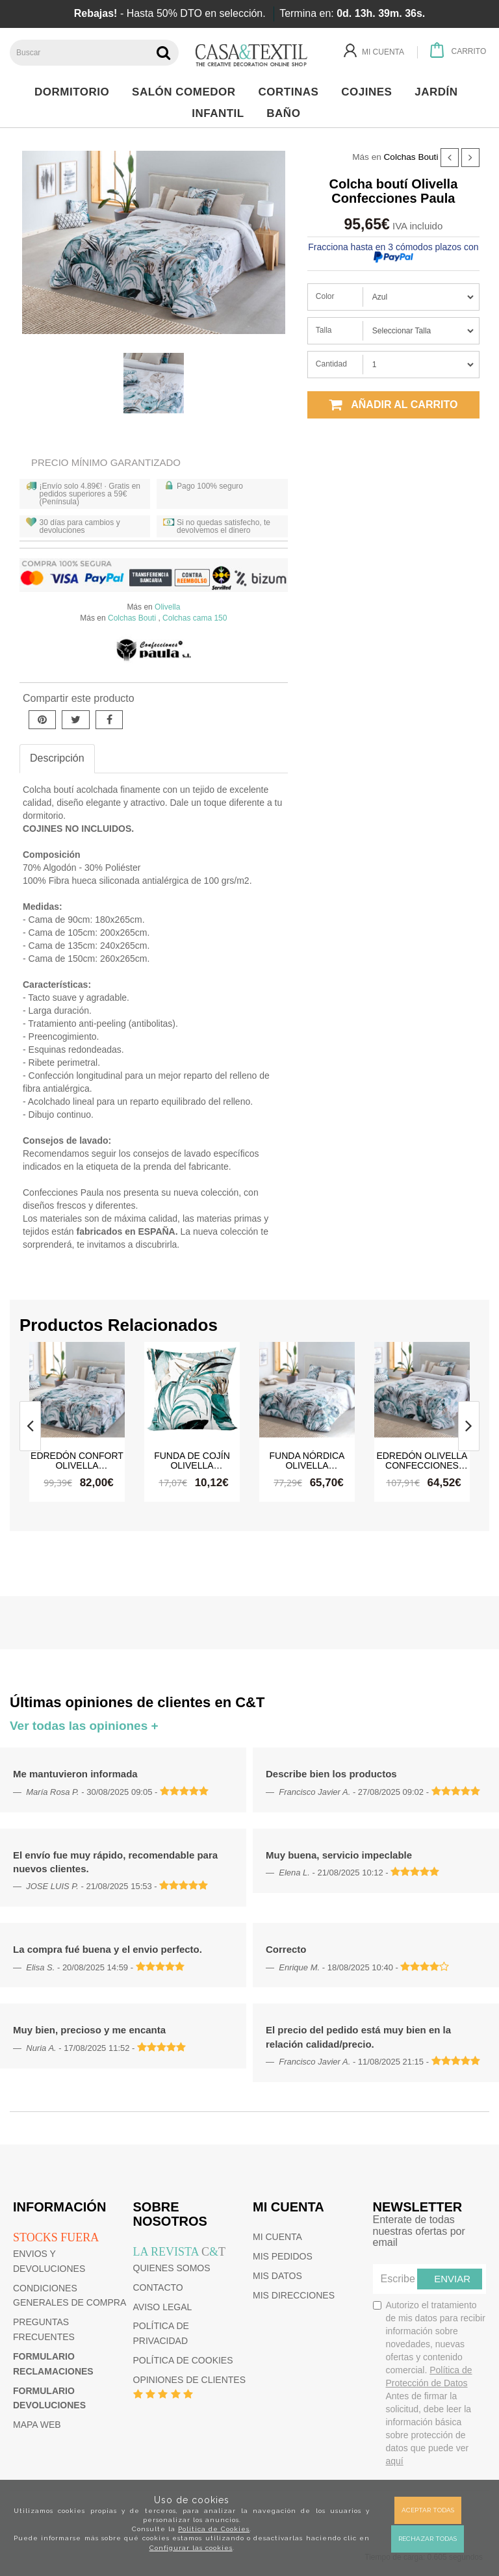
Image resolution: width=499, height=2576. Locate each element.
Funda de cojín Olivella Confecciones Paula (192, 1460)
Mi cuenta (277, 2237)
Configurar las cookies (191, 2547)
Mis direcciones (294, 2295)
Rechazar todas (427, 2538)
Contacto (158, 2287)
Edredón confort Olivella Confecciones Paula (77, 1460)
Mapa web (37, 2424)
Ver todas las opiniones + (84, 1725)
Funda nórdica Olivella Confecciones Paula (307, 1460)
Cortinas (292, 92)
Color (325, 296)
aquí (394, 2461)
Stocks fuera (56, 2237)
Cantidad (331, 363)
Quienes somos (172, 2268)
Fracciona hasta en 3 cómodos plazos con (393, 251)
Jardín (440, 92)
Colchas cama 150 (194, 618)
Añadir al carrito (393, 404)
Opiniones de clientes (189, 2380)
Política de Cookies (214, 2528)
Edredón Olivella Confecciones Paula (421, 1460)
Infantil (221, 113)
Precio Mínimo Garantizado (106, 462)
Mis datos (277, 2276)
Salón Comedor (187, 92)
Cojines (370, 92)
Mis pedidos (283, 2256)
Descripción (57, 758)
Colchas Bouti (411, 157)
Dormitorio (75, 92)
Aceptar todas (428, 2510)
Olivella (167, 607)
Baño (286, 113)
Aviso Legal (162, 2307)
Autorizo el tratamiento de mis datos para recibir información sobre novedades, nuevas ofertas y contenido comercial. (429, 2383)
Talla (324, 330)
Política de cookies (183, 2360)
